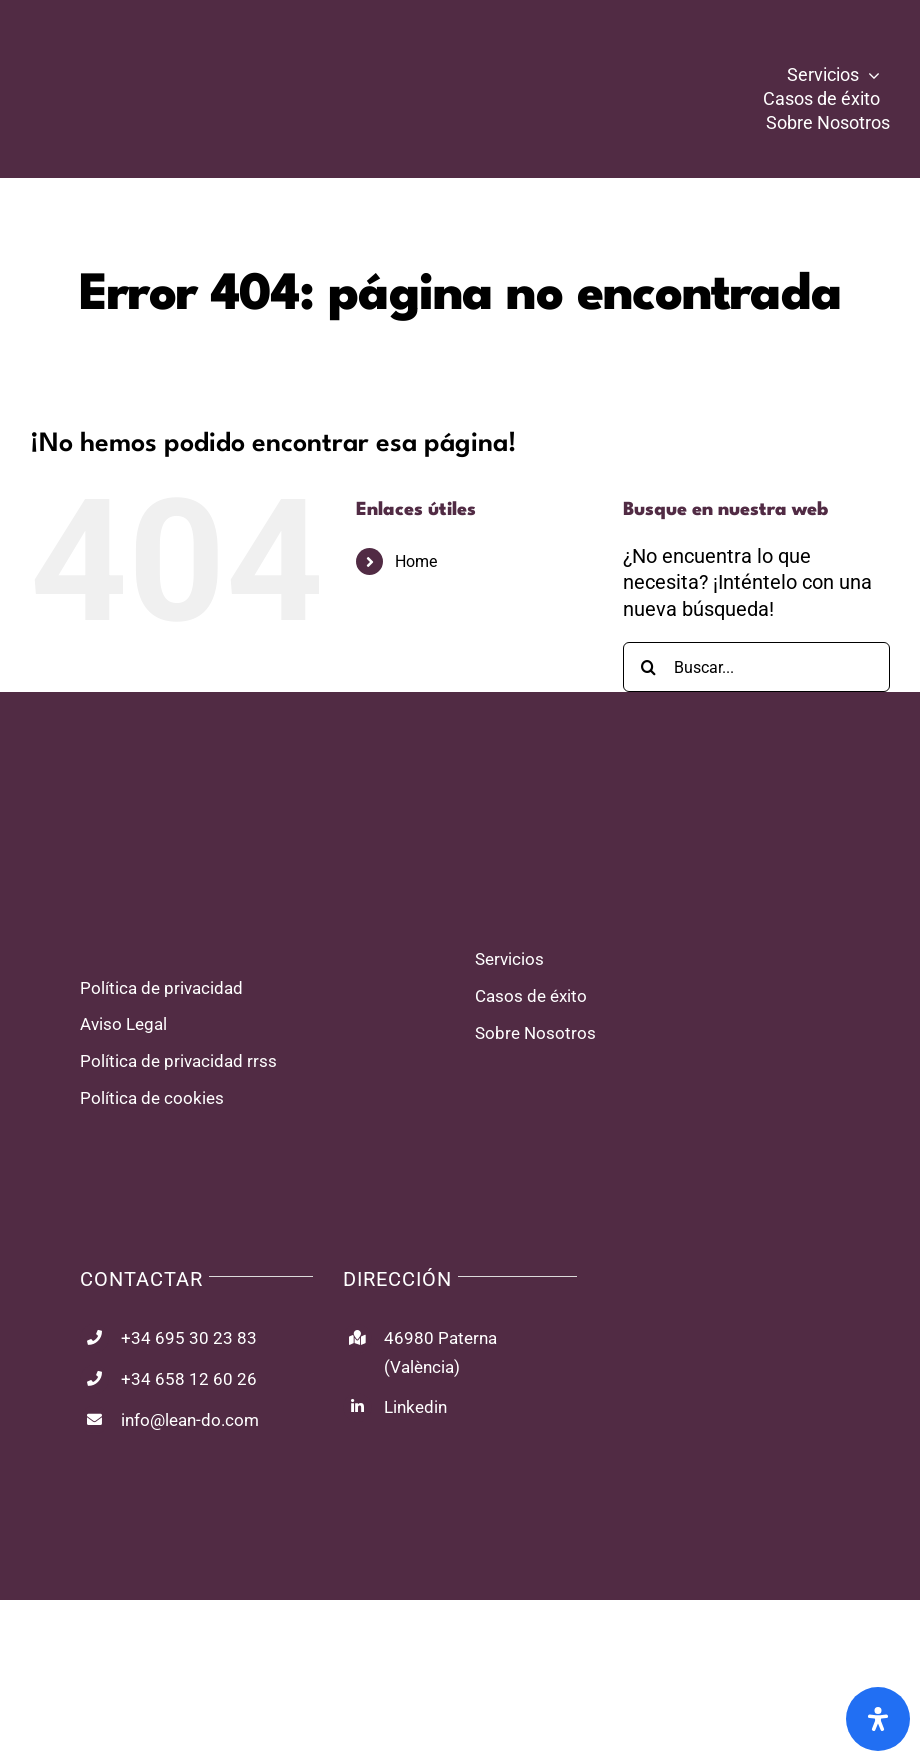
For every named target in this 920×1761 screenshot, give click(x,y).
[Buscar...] (756, 667)
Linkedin (415, 1407)
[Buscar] (648, 667)
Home (416, 561)
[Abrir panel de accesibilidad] (878, 1719)
